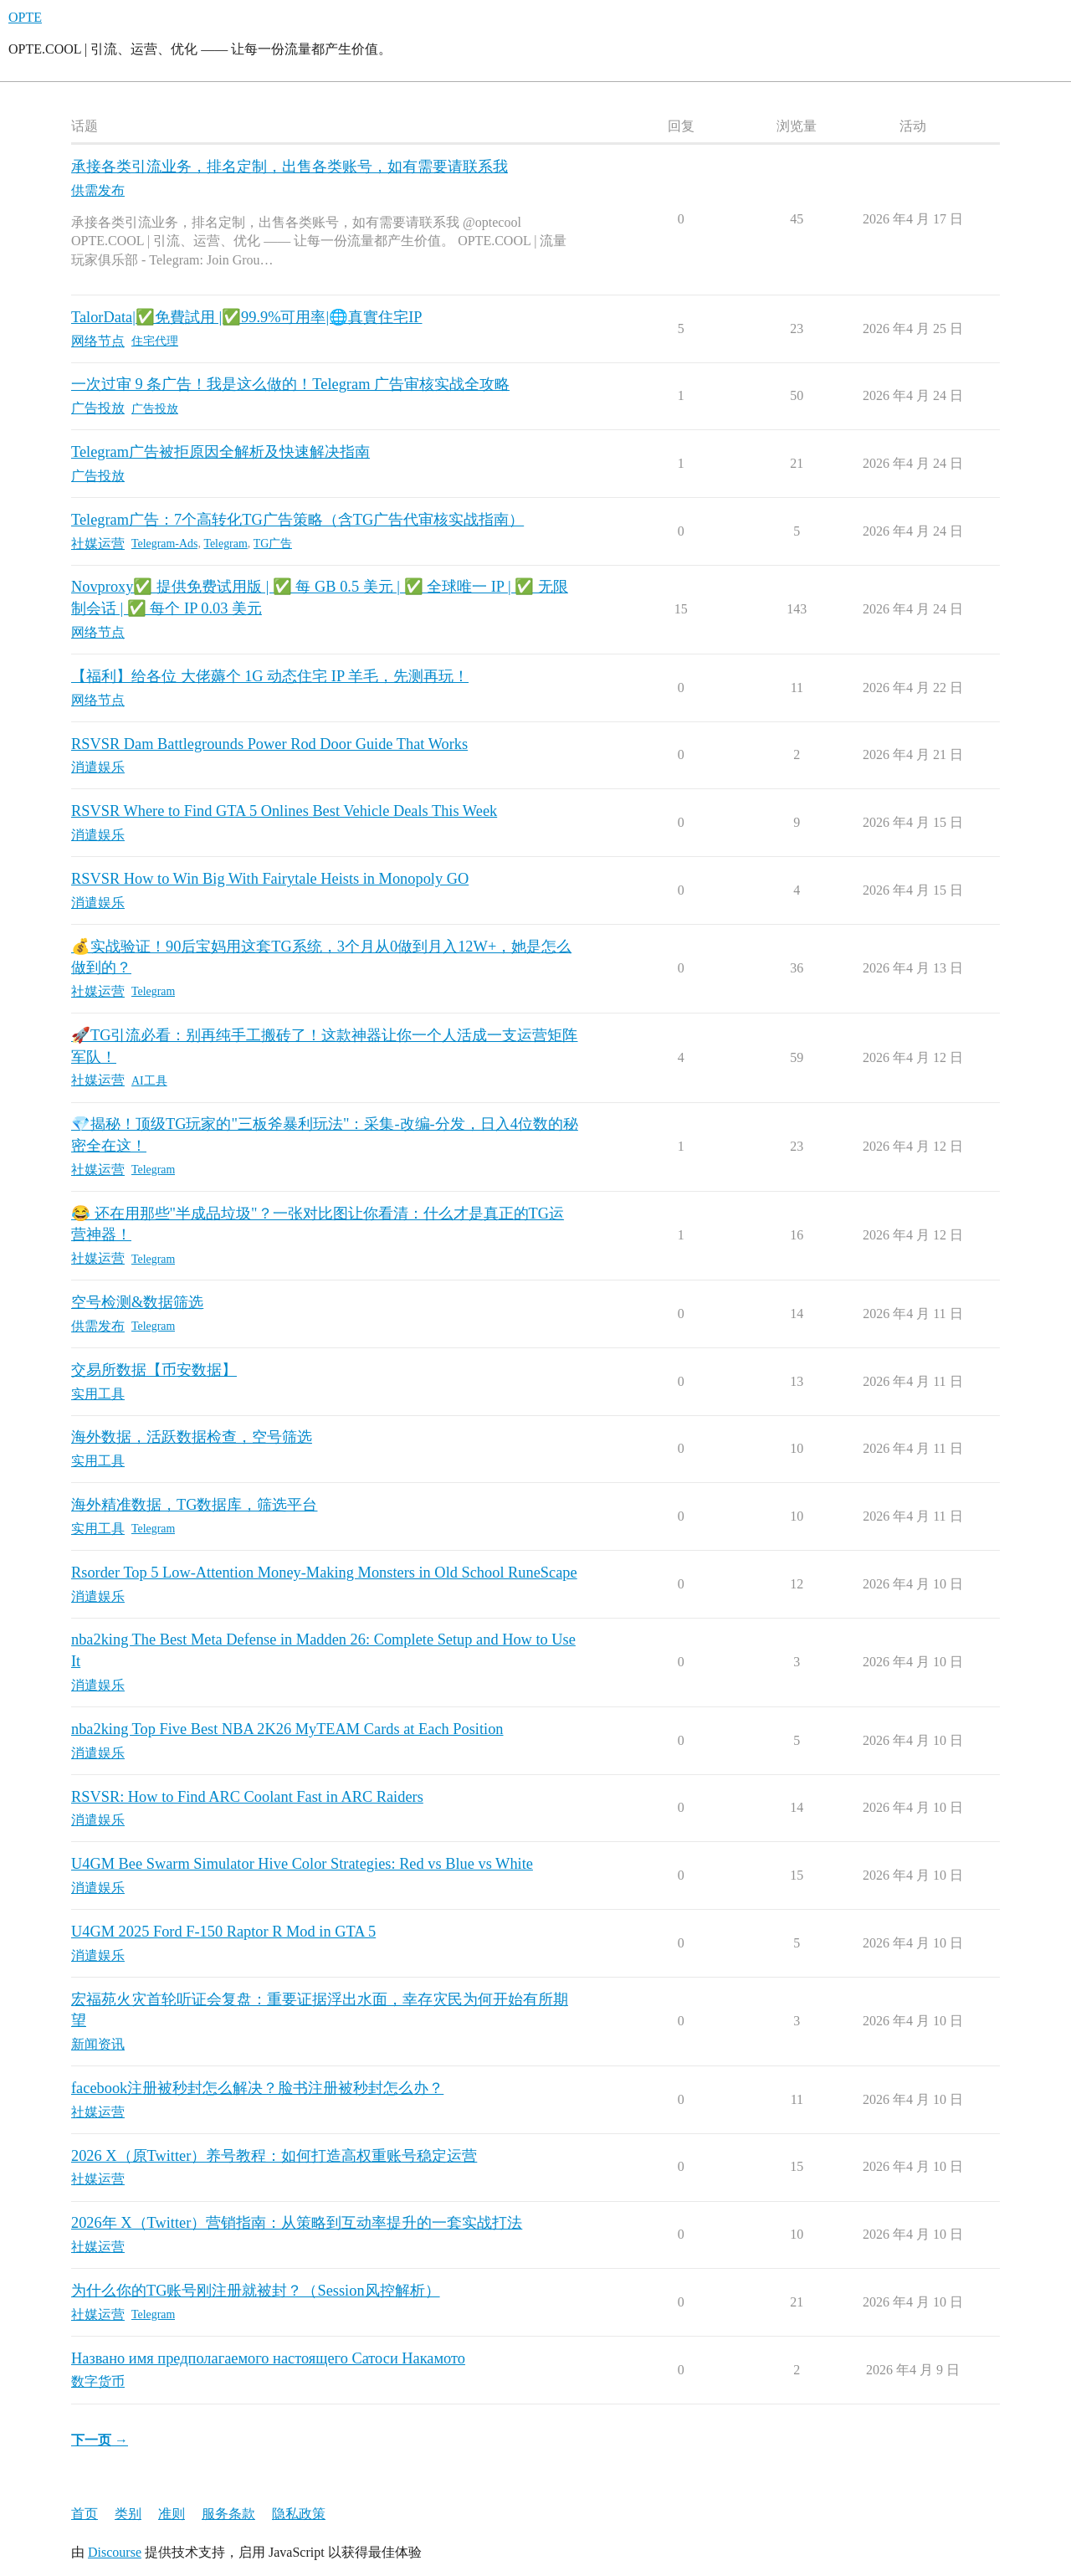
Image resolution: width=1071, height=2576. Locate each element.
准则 (171, 2514)
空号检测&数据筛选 (137, 1302)
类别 (128, 2514)
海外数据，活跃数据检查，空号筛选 (191, 1437)
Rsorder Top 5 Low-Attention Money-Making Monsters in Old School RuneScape (324, 1572)
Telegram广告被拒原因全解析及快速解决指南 (220, 452)
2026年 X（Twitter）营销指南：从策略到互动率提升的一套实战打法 (296, 2222)
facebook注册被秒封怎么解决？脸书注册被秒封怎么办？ (257, 2088)
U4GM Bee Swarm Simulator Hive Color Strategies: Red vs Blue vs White (302, 1863)
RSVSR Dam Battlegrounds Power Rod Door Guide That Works (269, 744)
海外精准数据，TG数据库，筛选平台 (194, 1504)
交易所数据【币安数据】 (154, 1370)
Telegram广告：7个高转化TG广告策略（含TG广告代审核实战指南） (297, 519)
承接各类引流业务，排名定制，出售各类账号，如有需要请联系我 (289, 166)
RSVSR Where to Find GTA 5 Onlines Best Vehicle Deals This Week (284, 811)
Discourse (114, 2552)
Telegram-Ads (164, 543)
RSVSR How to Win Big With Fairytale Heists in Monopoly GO (270, 878)
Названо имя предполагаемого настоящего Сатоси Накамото (268, 2358)
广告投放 (154, 409)
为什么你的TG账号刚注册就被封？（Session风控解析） (255, 2290)
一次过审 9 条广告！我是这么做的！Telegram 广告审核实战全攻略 (290, 384)
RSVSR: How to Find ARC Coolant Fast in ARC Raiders (247, 1796)
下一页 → (99, 2440)
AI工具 (149, 1081)
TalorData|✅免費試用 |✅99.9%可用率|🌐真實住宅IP (247, 317)
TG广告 (273, 543)
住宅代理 (154, 341)
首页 (84, 2514)
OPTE (25, 17)
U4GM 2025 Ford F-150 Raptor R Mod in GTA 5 (223, 1931)
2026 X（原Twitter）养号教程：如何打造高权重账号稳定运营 (274, 2156)
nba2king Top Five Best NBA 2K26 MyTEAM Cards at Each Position (287, 1729)
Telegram (225, 543)
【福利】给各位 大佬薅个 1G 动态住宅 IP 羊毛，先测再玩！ (270, 676)
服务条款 (228, 2514)
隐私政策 (298, 2514)
